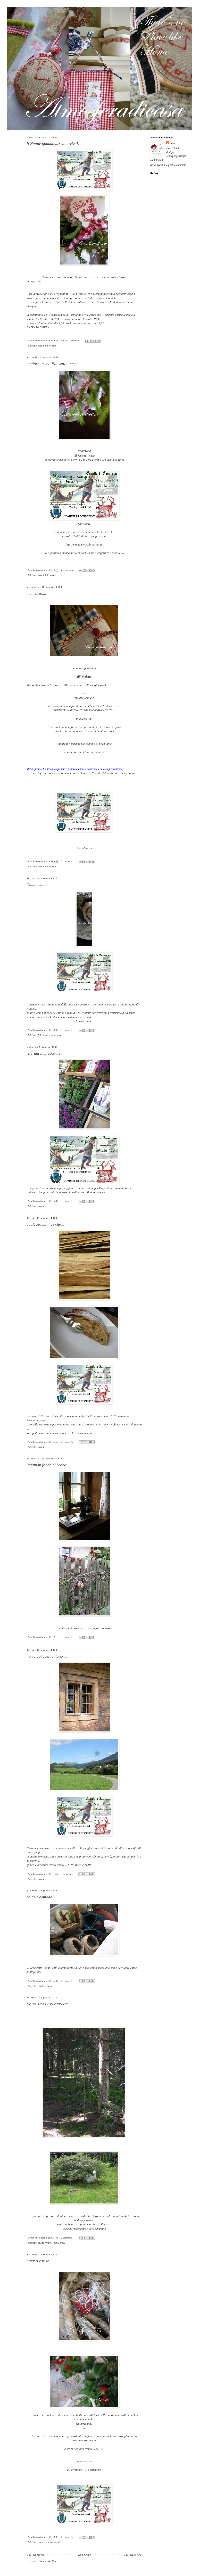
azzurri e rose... (39, 2261)
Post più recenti (36, 2554)
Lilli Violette (118, 302)
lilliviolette (50, 345)
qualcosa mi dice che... (45, 1224)
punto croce (55, 1035)
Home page (84, 2554)
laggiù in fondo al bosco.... (48, 1465)
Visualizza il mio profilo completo (168, 164)
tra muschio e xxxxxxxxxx (47, 2004)
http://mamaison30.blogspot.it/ (84, 544)
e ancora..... (36, 593)
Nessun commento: (70, 340)
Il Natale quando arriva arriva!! (53, 143)
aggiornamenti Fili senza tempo (53, 363)
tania (173, 143)
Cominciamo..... (40, 884)
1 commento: (67, 570)
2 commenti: (67, 861)
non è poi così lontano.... (47, 1656)
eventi (41, 345)
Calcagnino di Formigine (96, 743)
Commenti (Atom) (48, 2561)
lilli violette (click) (84, 455)
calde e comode (39, 1897)
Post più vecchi (132, 2554)
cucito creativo (45, 1986)
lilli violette (84, 676)
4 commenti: (67, 1981)
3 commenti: (67, 1030)
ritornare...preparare (44, 1053)
